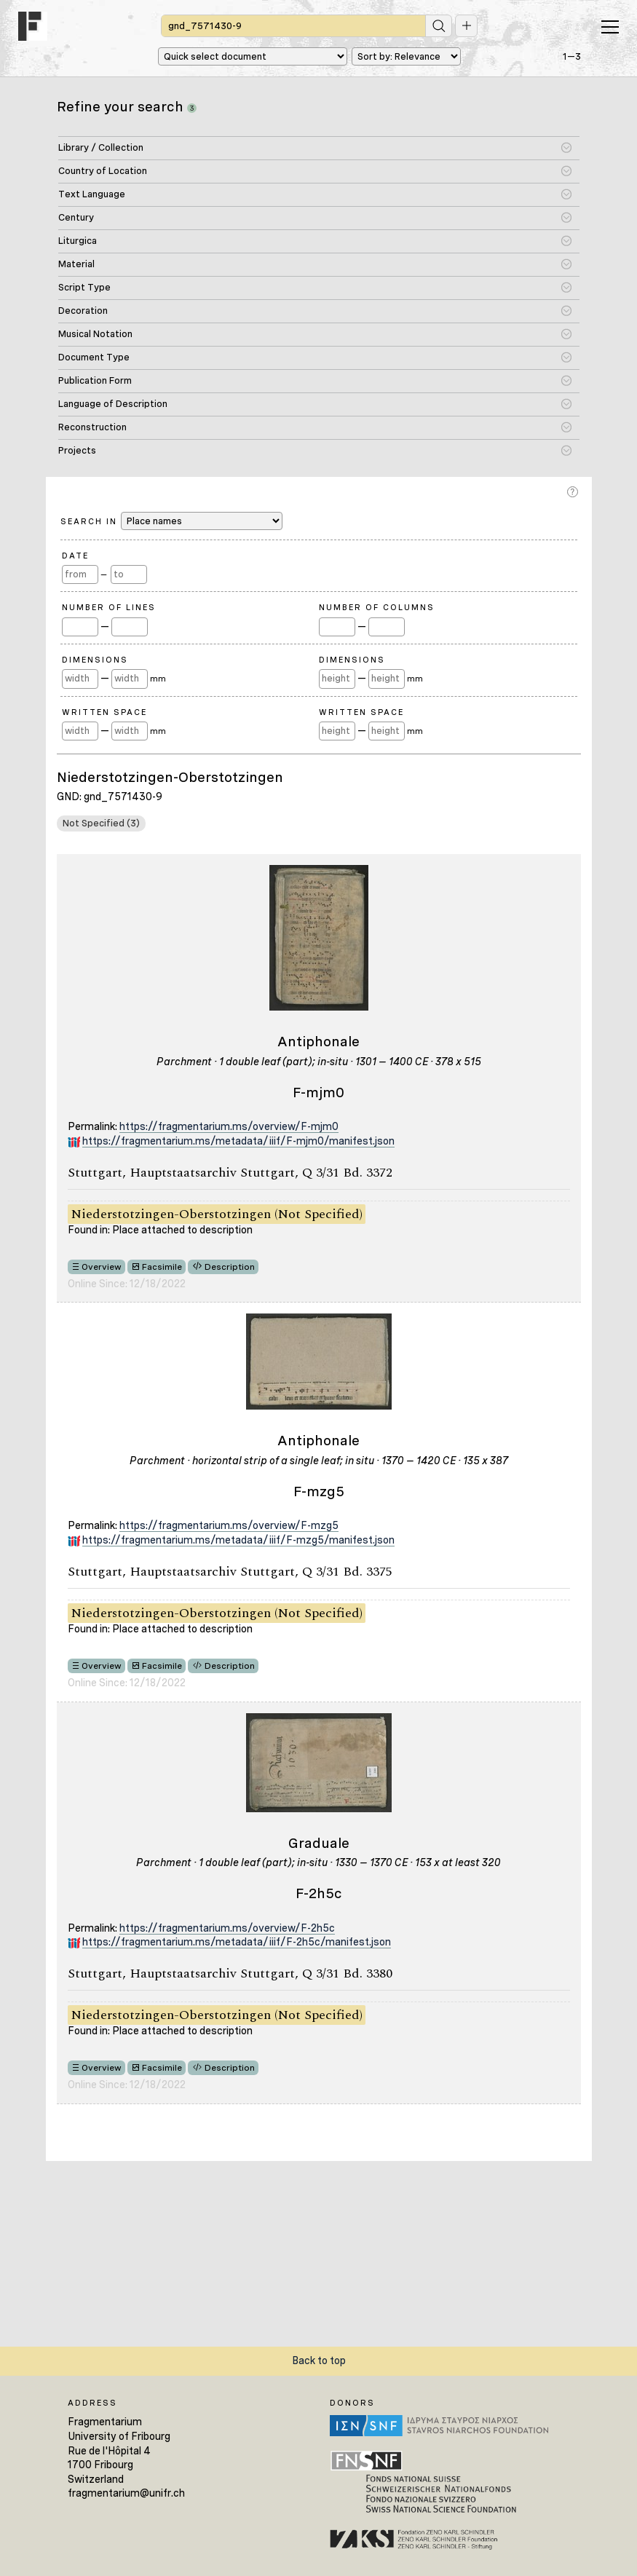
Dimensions (95, 660)
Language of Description (112, 403)
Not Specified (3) (101, 823)
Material (76, 263)
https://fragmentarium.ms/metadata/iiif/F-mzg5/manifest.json (238, 1540)
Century (76, 217)
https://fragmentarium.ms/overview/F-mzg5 (229, 1525)
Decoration (83, 310)
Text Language (91, 194)
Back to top (319, 2360)
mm (158, 678)
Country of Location (102, 170)
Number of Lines (109, 607)
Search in (171, 521)
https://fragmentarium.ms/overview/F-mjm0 (229, 1126)
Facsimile (162, 1267)
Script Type (84, 287)
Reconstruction (92, 427)
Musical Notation (95, 333)
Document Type (94, 357)
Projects (77, 450)
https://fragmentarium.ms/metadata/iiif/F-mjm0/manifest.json (238, 1141)
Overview (102, 1267)
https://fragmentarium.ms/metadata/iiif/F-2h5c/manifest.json (236, 1942)
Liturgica (77, 240)
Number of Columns (377, 607)
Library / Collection (100, 147)
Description (230, 1267)
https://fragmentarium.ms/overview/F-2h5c (227, 1928)
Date (75, 555)
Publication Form (95, 380)
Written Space (104, 712)
